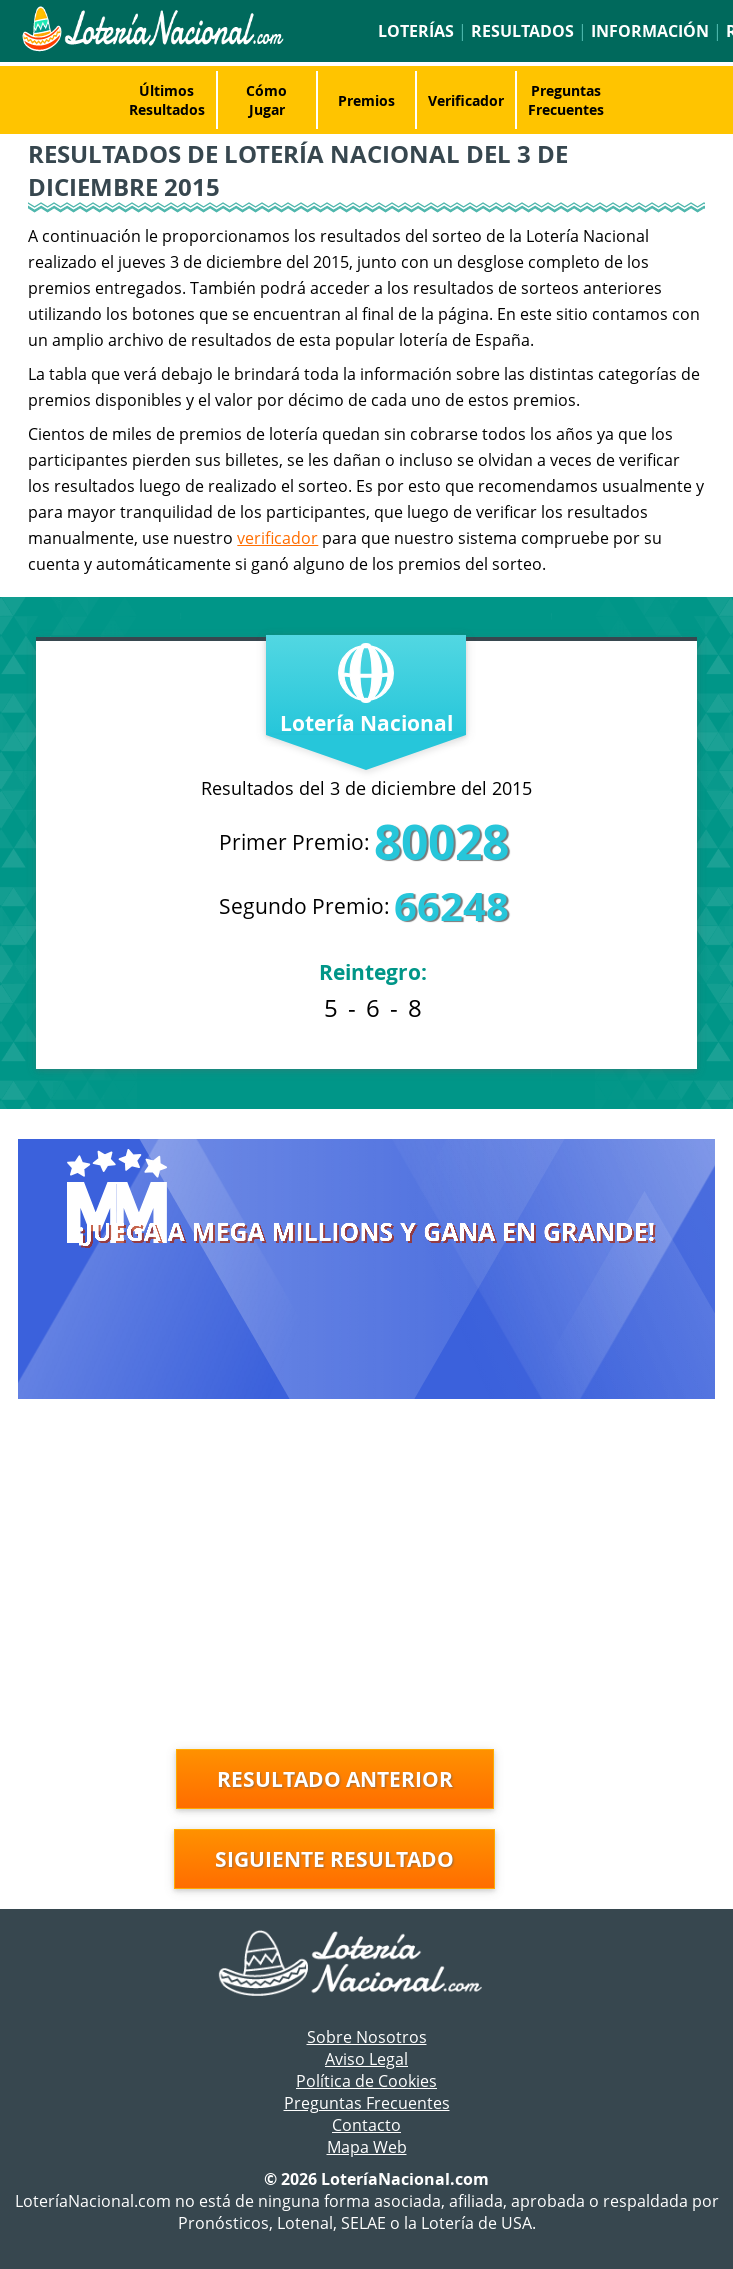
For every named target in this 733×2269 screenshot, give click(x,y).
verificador (277, 538)
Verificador (466, 100)
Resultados (522, 31)
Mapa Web (367, 2147)
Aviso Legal (366, 2059)
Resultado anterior (335, 1779)
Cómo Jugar (266, 100)
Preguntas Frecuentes (566, 100)
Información (650, 31)
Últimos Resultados (167, 100)
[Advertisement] (367, 1579)
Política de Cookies (366, 2081)
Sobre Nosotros (367, 2037)
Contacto (366, 2125)
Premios (366, 100)
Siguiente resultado (334, 1859)
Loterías (416, 31)
